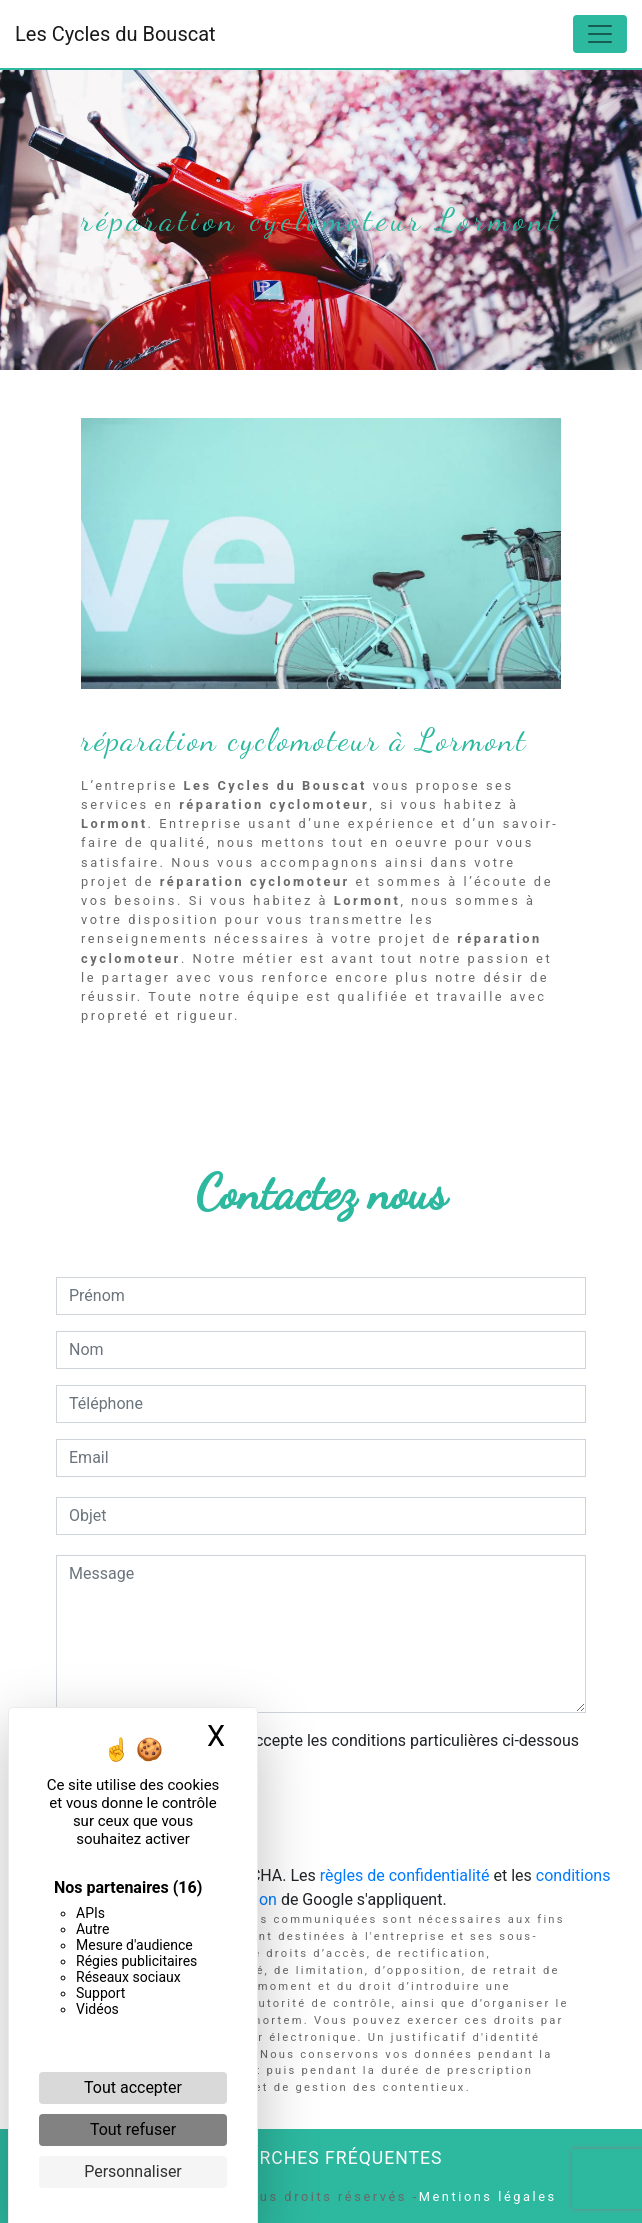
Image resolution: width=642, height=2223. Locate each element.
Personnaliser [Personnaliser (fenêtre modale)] (133, 2171)
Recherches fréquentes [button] (321, 2158)
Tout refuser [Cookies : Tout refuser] (133, 2129)
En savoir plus (424, 1066)
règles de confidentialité (405, 1875)
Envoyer (321, 1822)
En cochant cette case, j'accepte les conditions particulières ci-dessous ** (327, 1752)
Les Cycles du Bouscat (115, 34)
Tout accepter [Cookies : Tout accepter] (133, 2087)
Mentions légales (488, 2196)
